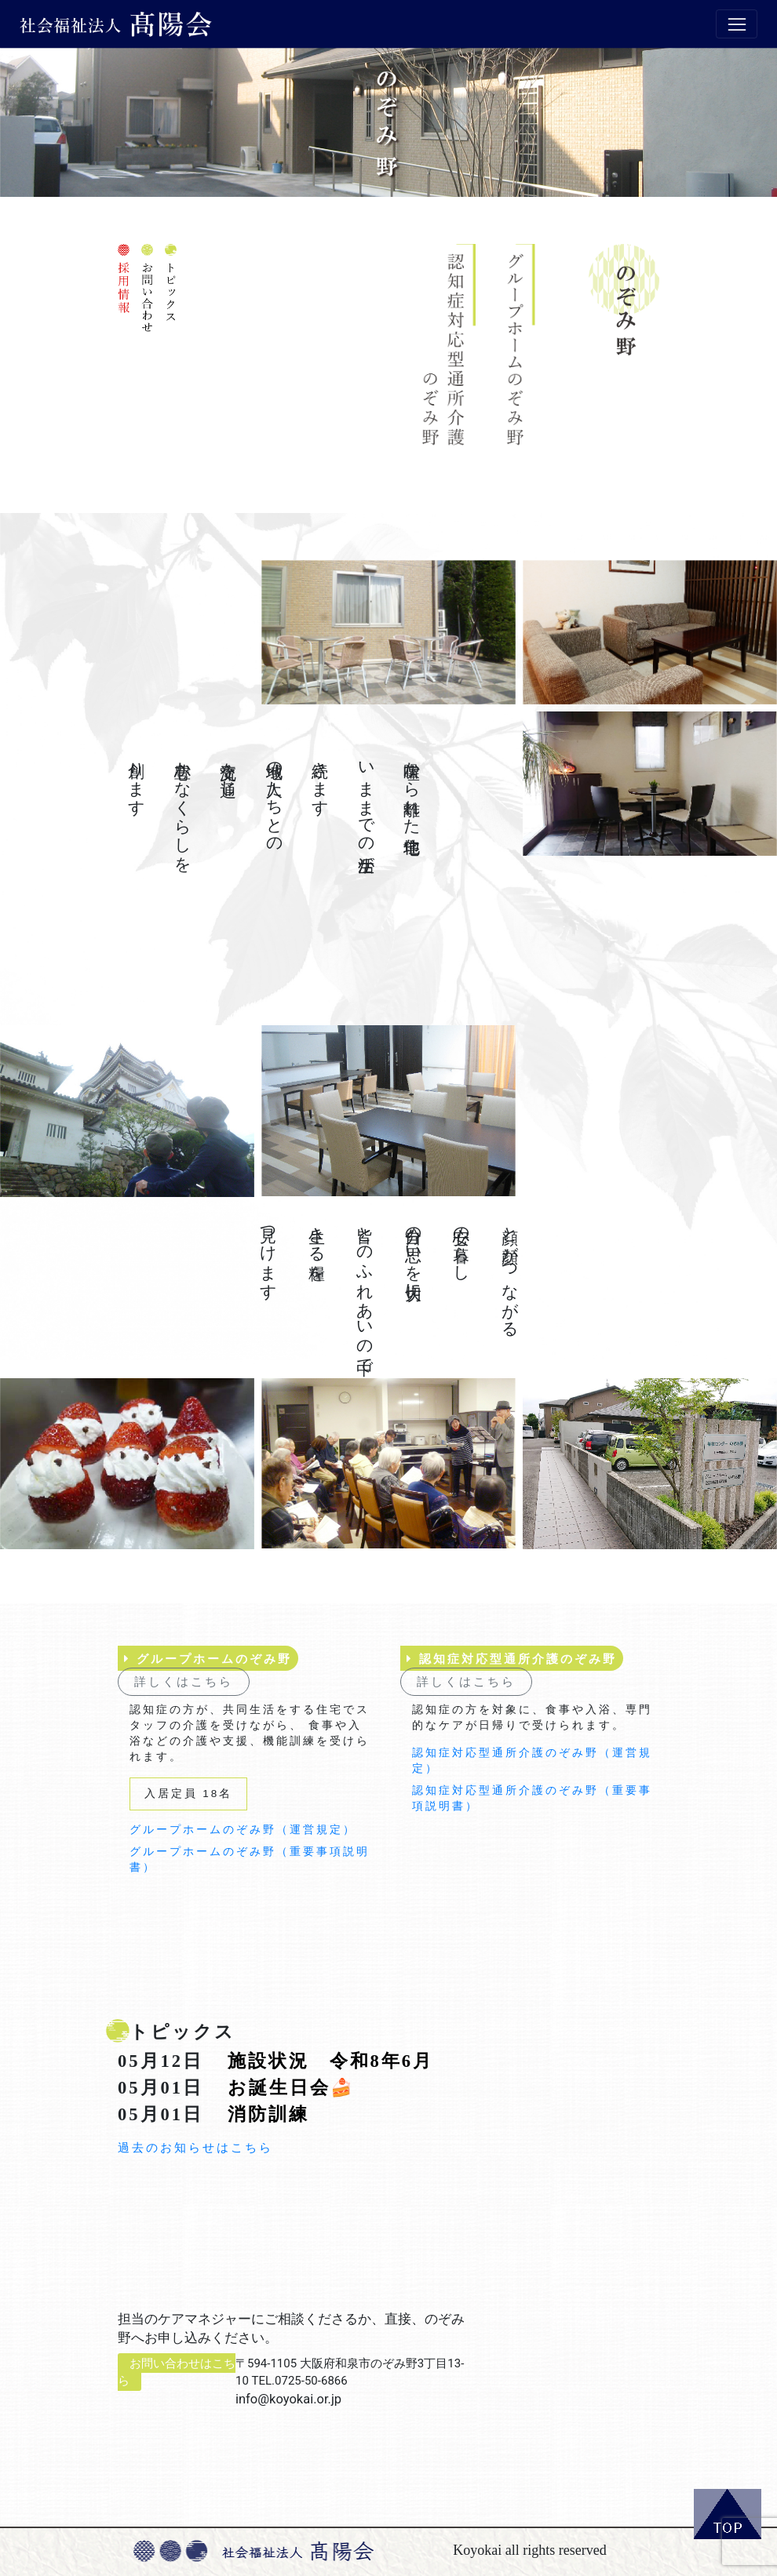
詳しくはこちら (183, 1681)
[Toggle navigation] (736, 24)
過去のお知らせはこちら (195, 2148)
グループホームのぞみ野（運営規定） (243, 1830)
